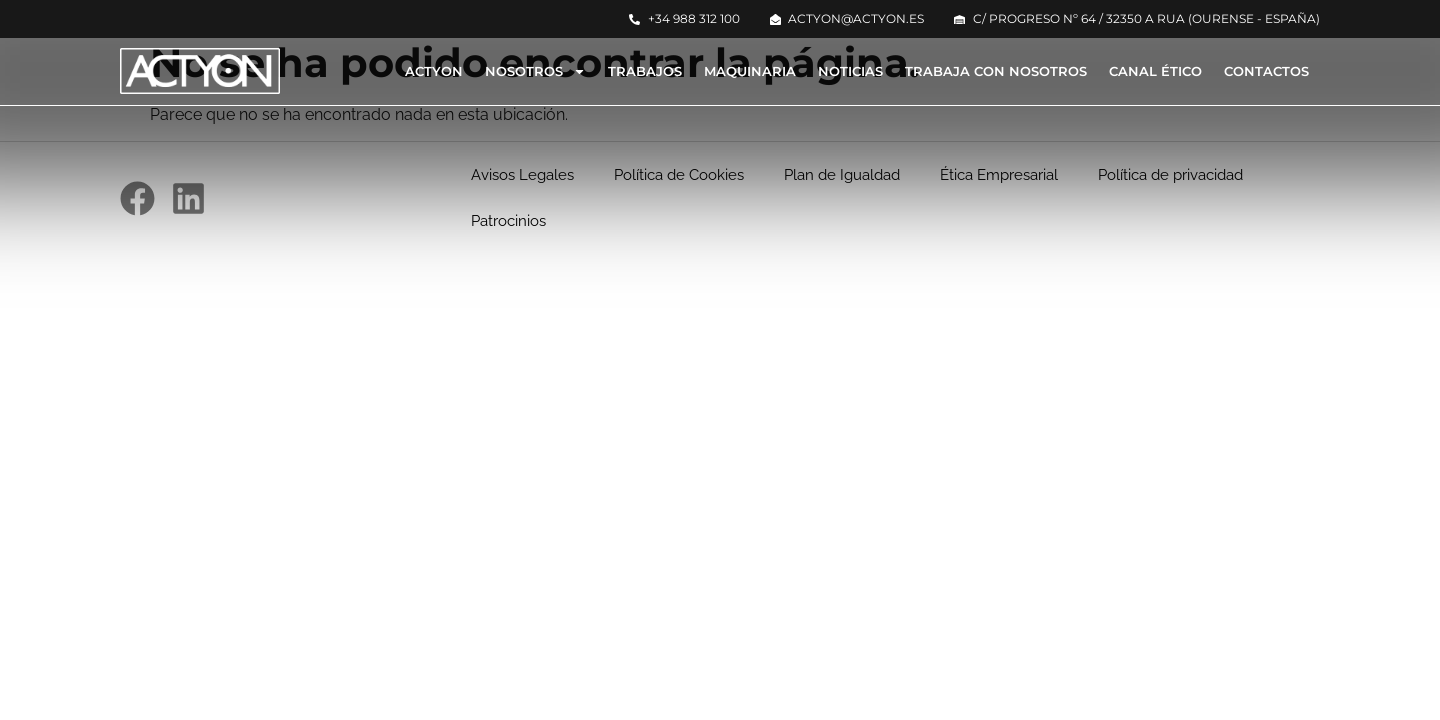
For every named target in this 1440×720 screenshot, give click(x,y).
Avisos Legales (522, 175)
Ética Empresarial (999, 175)
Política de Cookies (679, 175)
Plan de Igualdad (842, 175)
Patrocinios (508, 221)
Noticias (850, 71)
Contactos (1266, 71)
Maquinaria (750, 71)
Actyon (434, 71)
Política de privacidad (1170, 175)
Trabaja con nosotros (996, 71)
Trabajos (645, 71)
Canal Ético (1155, 71)
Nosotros (535, 71)
